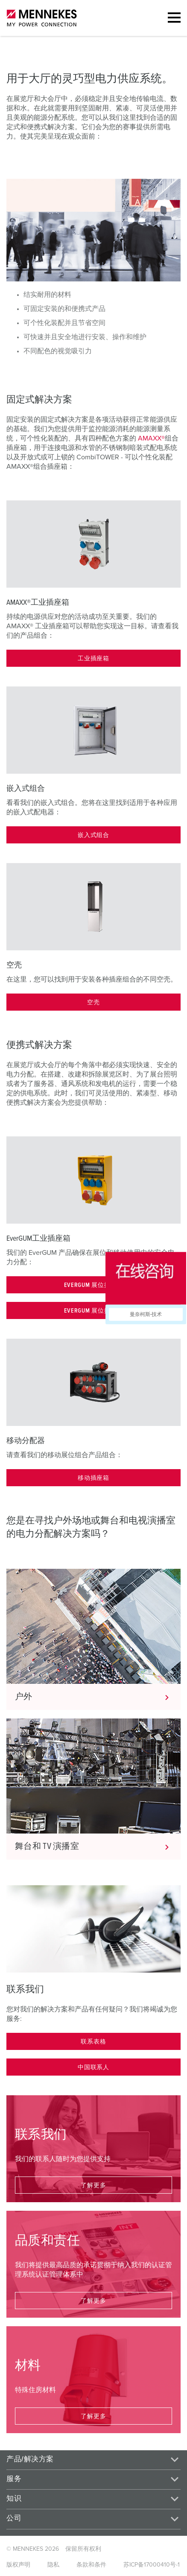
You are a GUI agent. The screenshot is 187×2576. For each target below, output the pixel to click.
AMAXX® (151, 438)
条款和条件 (91, 2565)
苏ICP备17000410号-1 (151, 2565)
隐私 (53, 2565)
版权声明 (18, 2565)
